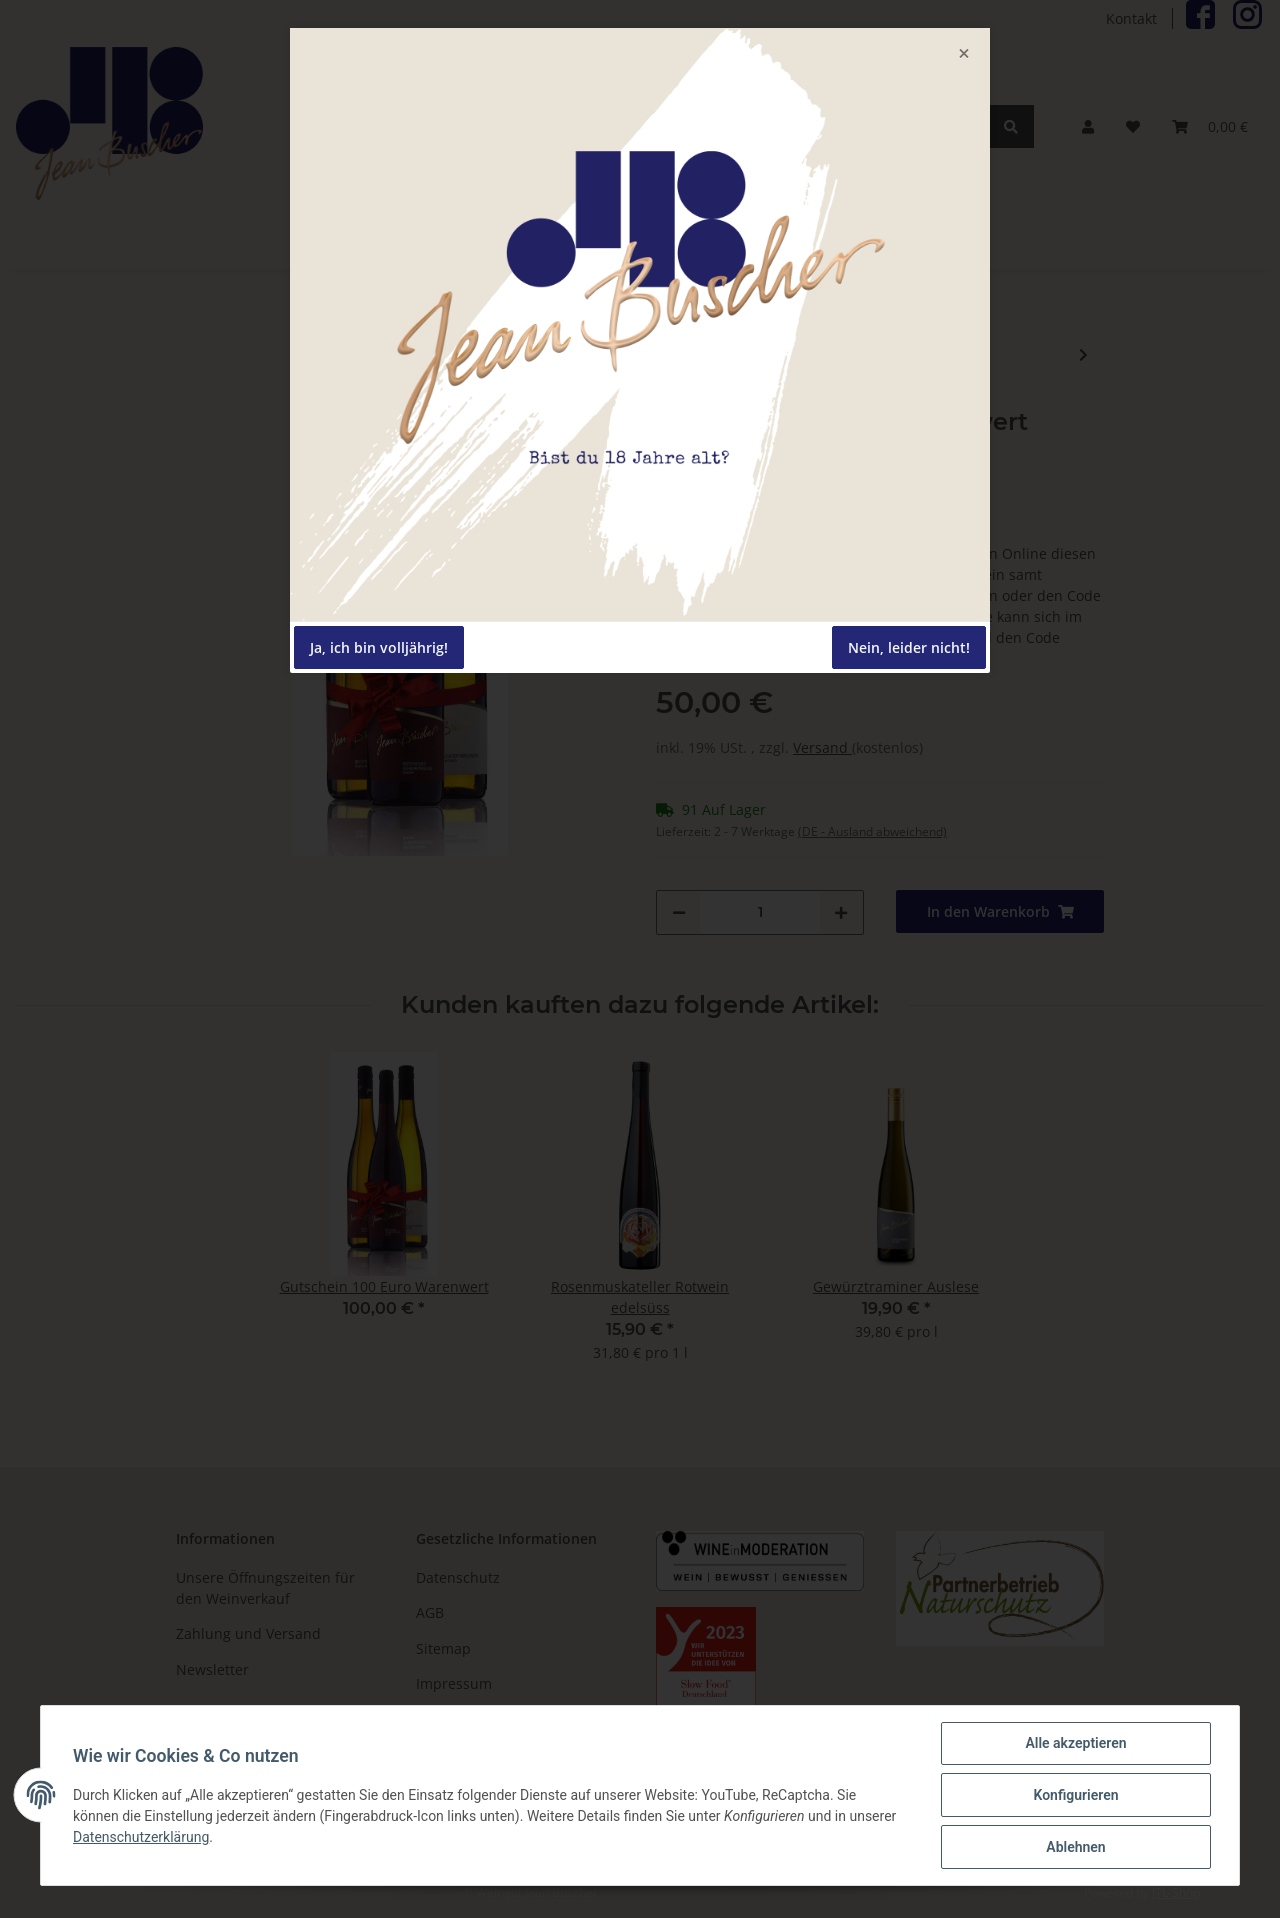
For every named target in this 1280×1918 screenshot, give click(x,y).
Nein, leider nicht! (909, 647)
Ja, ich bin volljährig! (379, 647)
